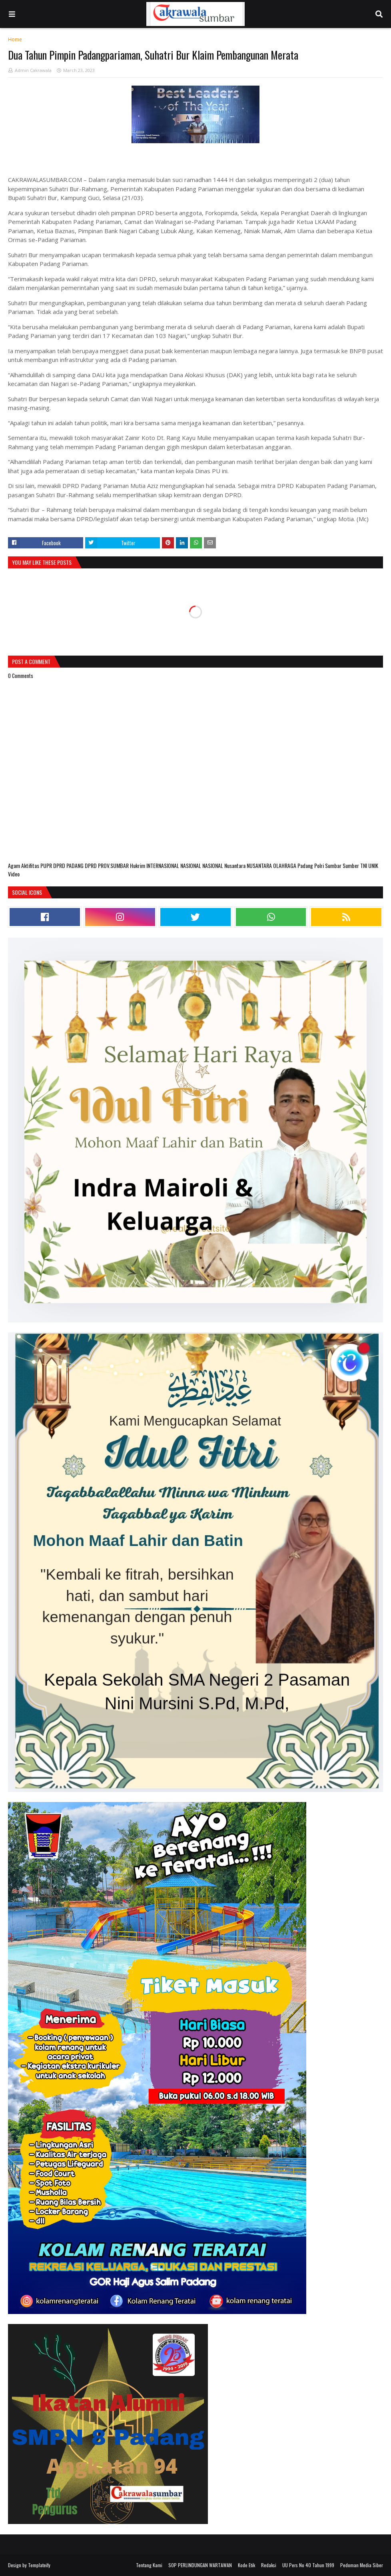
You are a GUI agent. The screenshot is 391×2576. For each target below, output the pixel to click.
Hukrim (138, 865)
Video (14, 874)
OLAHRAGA (285, 865)
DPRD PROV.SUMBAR (107, 865)
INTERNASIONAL (163, 865)
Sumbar (334, 865)
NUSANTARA (260, 865)
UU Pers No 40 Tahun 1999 (308, 2565)
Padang (305, 865)
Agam (14, 865)
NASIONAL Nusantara (224, 865)
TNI (364, 865)
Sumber (351, 865)
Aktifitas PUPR (37, 865)
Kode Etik (246, 2565)
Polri (319, 865)
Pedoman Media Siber (361, 2565)
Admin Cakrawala (33, 70)
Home (15, 39)
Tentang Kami (149, 2565)
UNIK (373, 865)
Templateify (39, 2565)
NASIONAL (191, 865)
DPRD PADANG (69, 865)
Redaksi (268, 2565)
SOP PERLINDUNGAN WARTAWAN (200, 2565)
